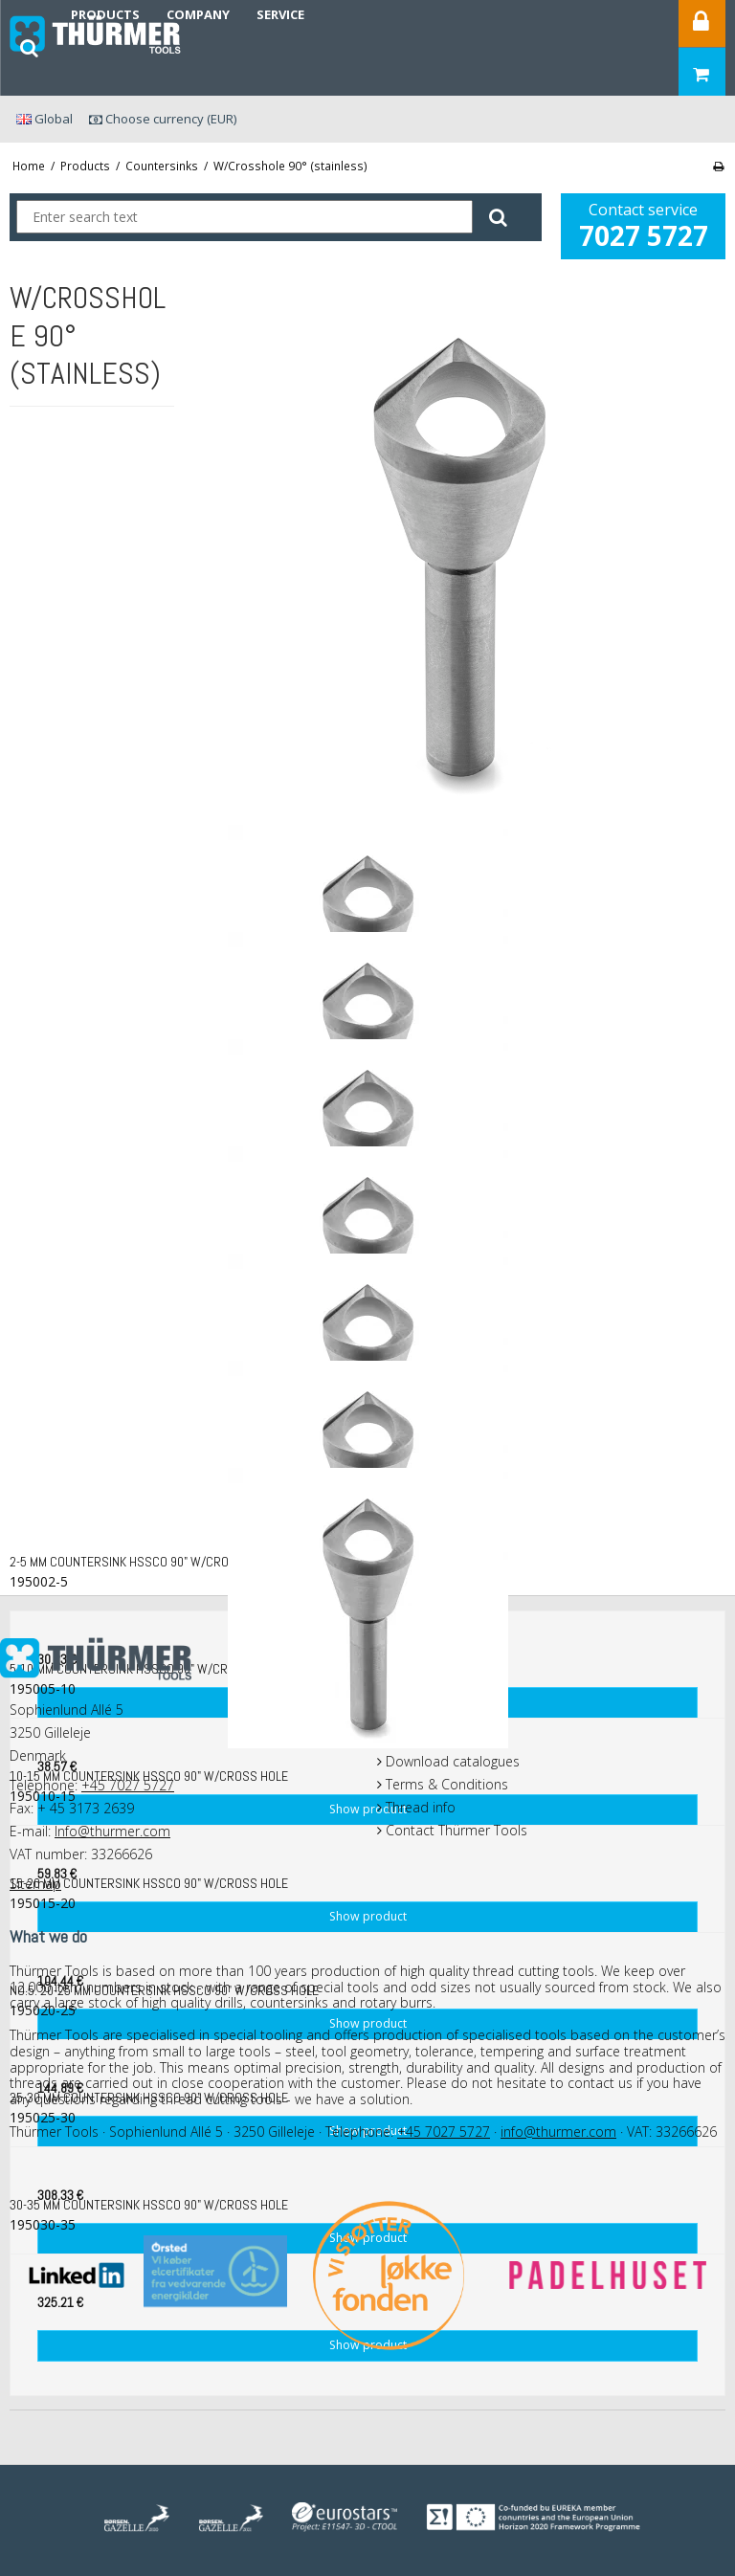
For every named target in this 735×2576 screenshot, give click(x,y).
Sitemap (35, 1884)
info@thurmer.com (558, 2131)
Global (44, 118)
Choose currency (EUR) (162, 118)
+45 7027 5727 (127, 1785)
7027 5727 (643, 235)
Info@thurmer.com (112, 1831)
